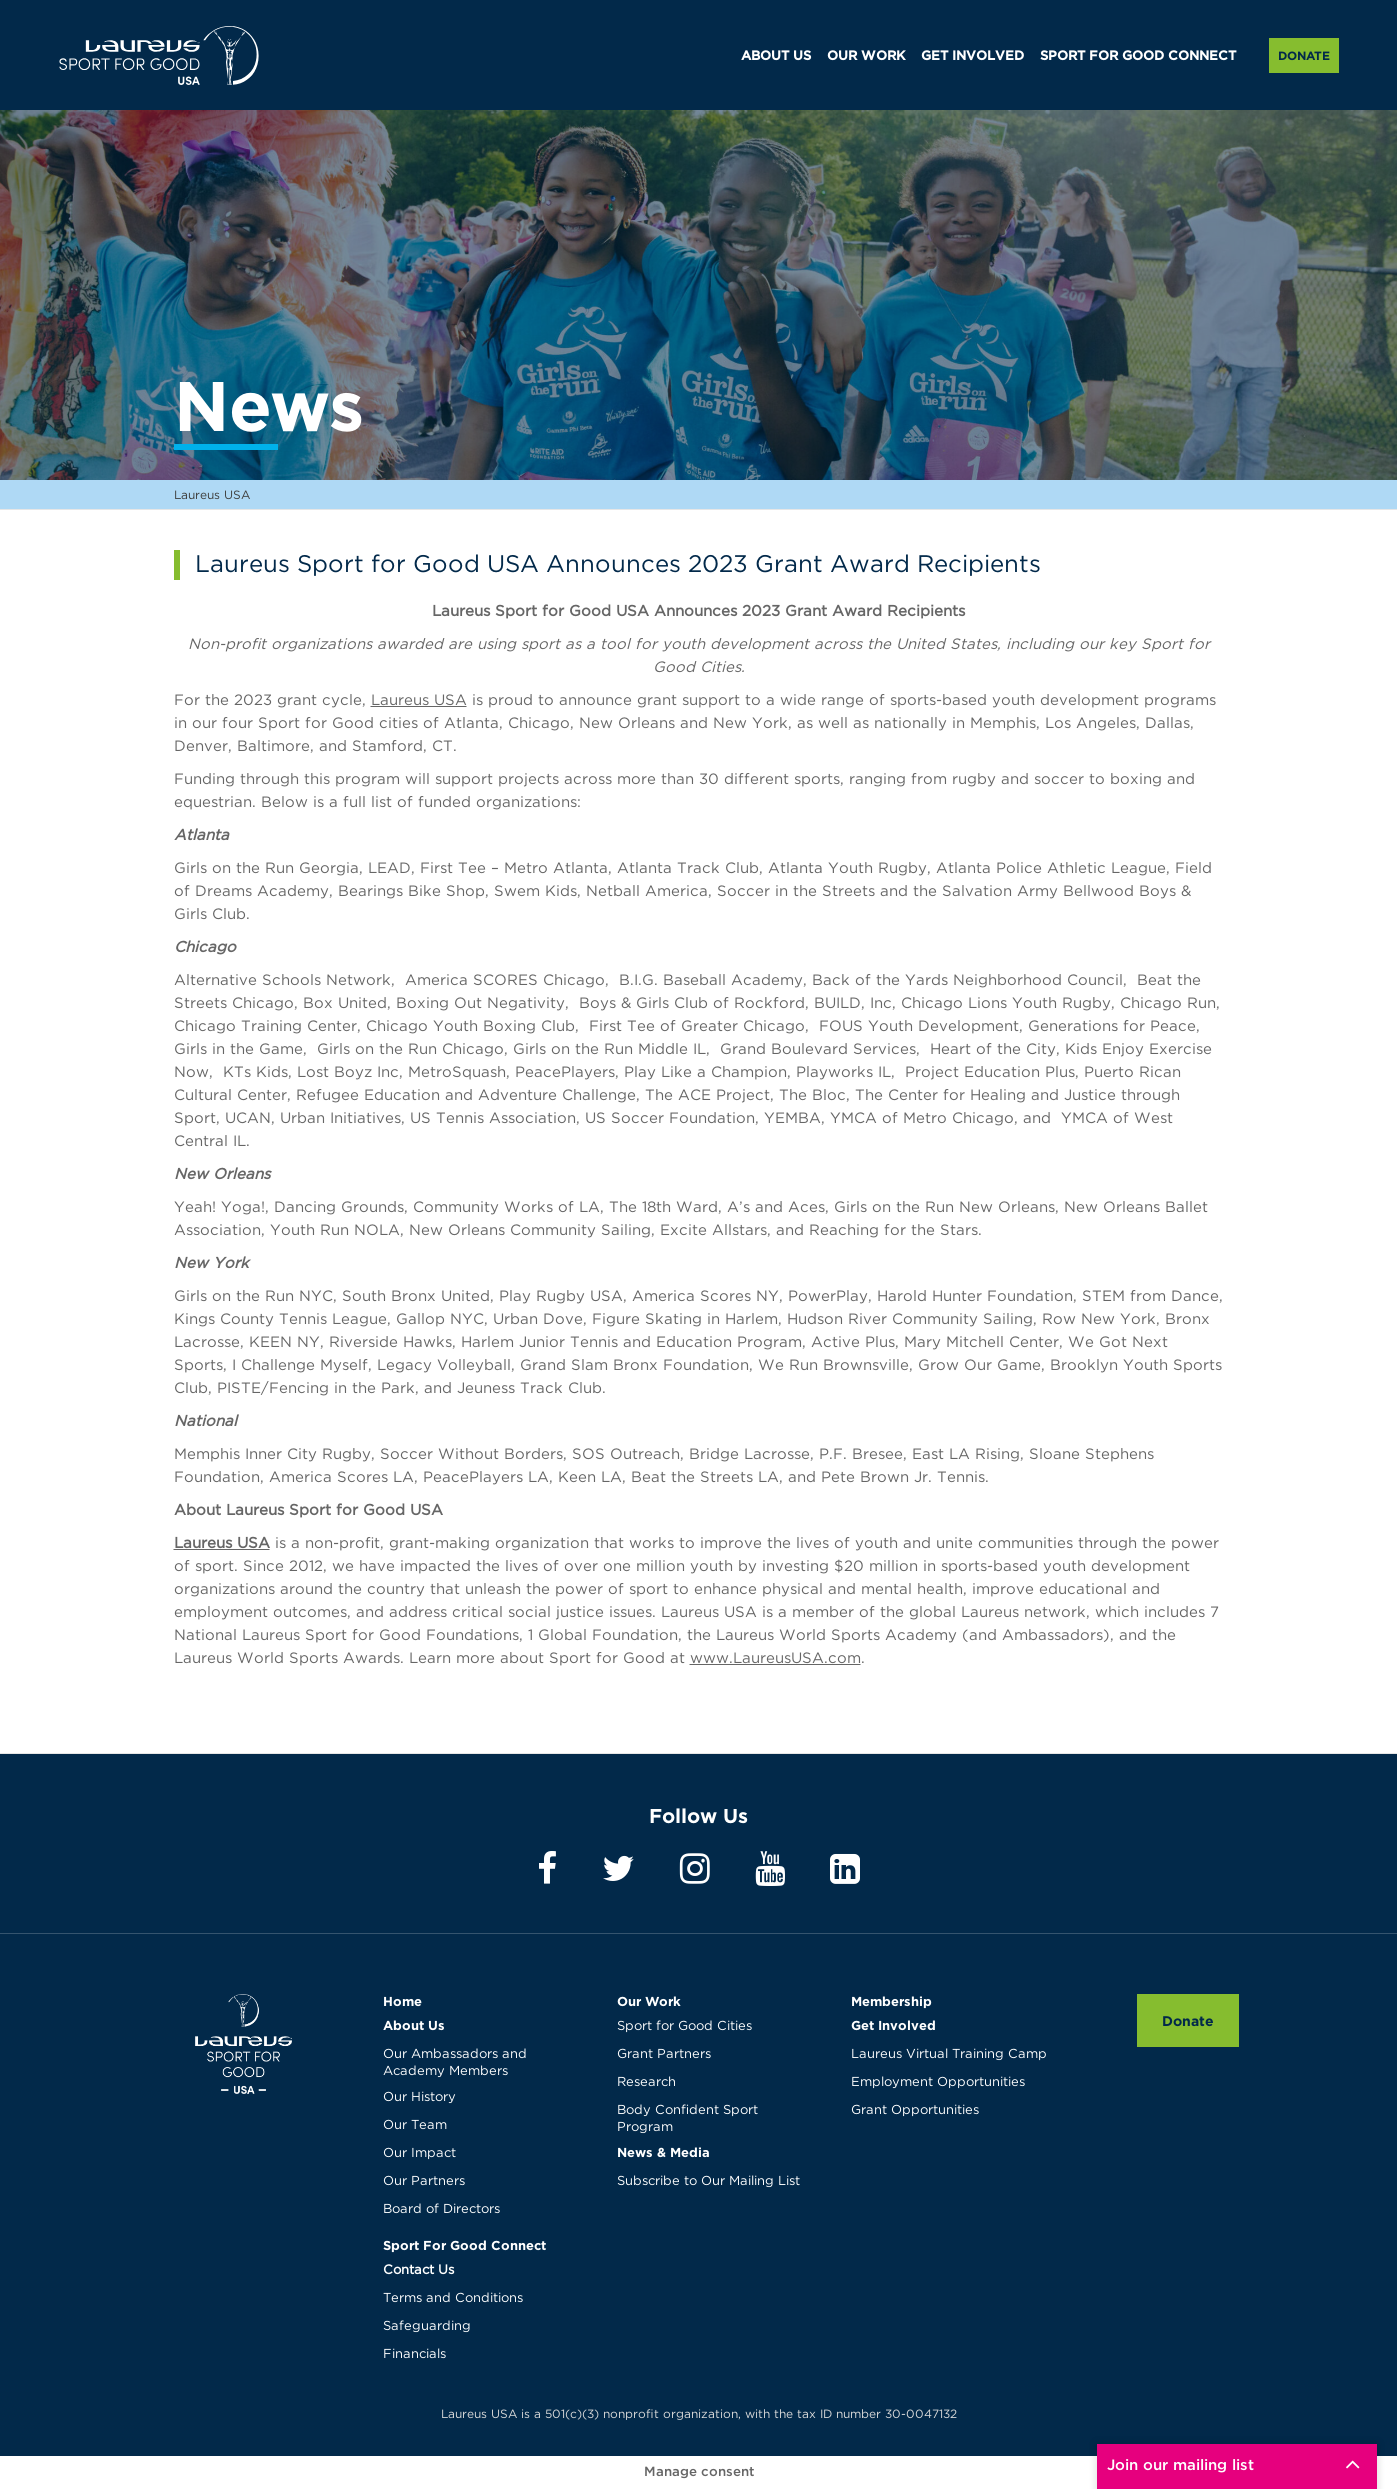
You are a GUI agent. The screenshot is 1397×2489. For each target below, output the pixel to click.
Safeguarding (427, 2326)
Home (402, 2001)
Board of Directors (441, 2209)
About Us (414, 2025)
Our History (419, 2097)
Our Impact (419, 2153)
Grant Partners (664, 2054)
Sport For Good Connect (464, 2245)
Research (646, 2082)
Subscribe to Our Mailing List (708, 2181)
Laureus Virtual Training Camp (949, 2054)
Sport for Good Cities (684, 2026)
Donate (1304, 55)
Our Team (415, 2125)
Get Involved (893, 2025)
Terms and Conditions (453, 2298)
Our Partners (424, 2181)
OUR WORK (866, 56)
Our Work (649, 2001)
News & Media (663, 2152)
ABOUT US (776, 56)
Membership (891, 2001)
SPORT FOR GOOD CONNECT (1138, 56)
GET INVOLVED (972, 56)
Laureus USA (159, 55)
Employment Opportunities (938, 2082)
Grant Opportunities (915, 2110)
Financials (414, 2354)
